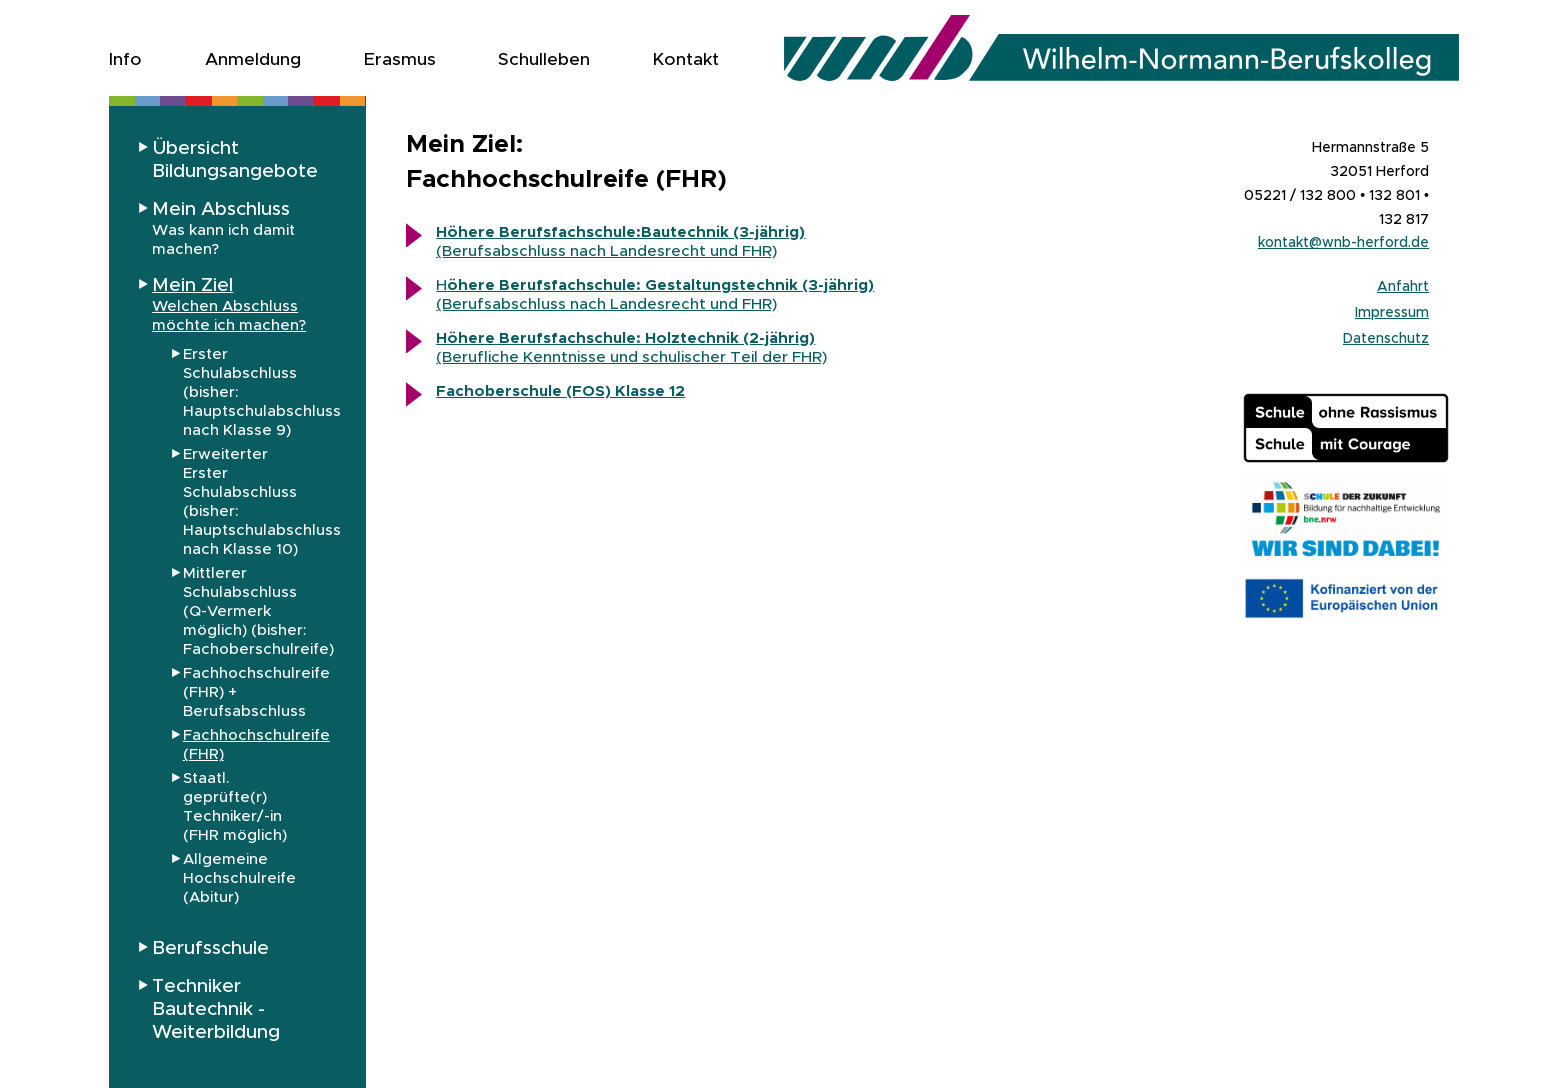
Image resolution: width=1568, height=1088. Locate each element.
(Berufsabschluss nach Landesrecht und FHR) (620, 241)
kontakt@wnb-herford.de (1343, 242)
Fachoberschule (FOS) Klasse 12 (560, 390)
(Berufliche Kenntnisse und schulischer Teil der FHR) (631, 356)
